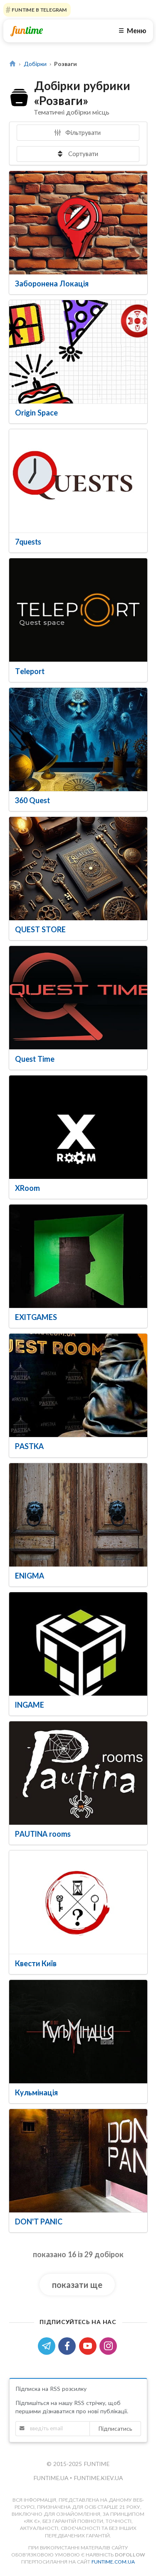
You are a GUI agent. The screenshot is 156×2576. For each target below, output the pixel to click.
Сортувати (77, 153)
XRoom (27, 1188)
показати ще (77, 2285)
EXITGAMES (36, 1317)
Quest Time (34, 1058)
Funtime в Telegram (38, 10)
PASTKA (29, 1446)
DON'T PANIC (38, 2221)
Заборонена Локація (52, 283)
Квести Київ (36, 1963)
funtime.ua (51, 2477)
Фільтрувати (77, 132)
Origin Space (36, 412)
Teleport (30, 671)
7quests (28, 541)
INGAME (29, 1704)
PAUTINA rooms (43, 1833)
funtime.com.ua (113, 2562)
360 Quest (32, 800)
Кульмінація (36, 2092)
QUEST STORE (40, 929)
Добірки (35, 63)
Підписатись (115, 2428)
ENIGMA (29, 1575)
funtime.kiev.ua (98, 2477)
